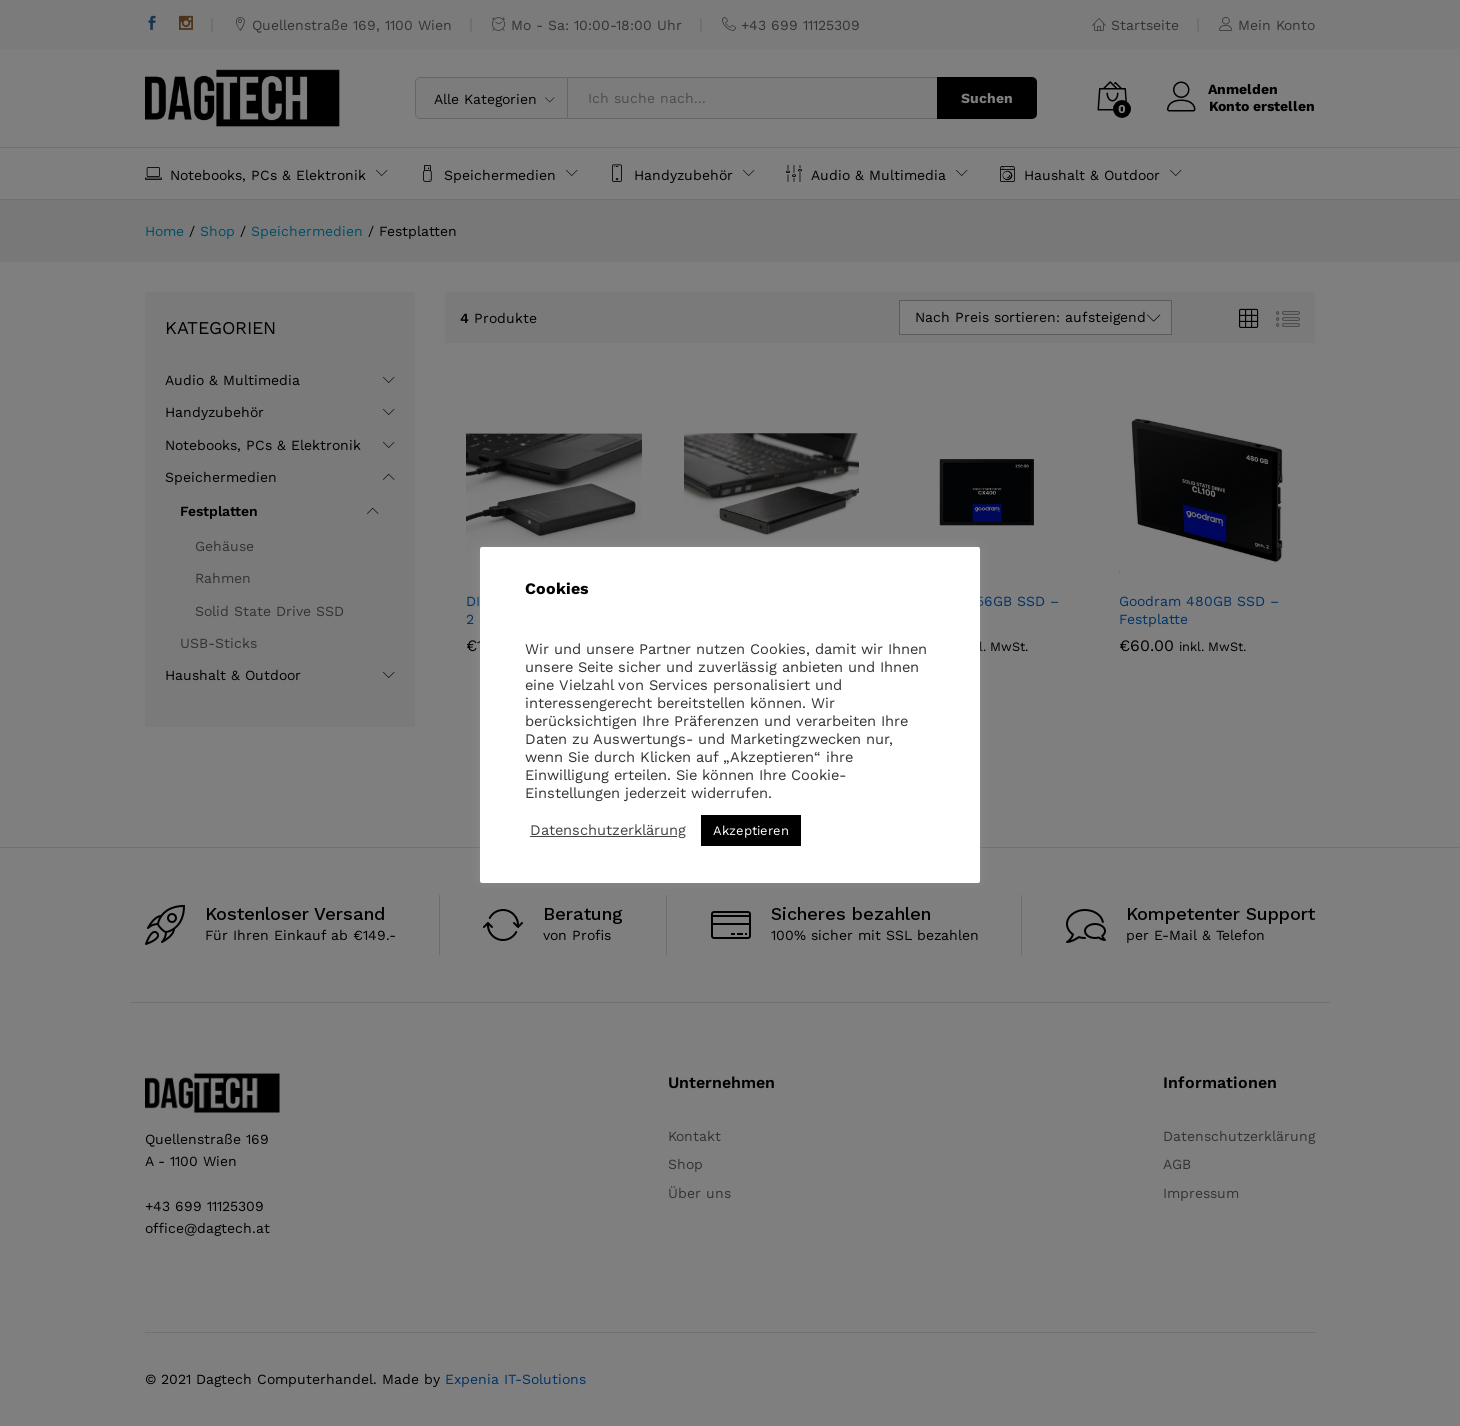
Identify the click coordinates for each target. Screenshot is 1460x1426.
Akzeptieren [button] (751, 830)
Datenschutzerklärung (608, 830)
